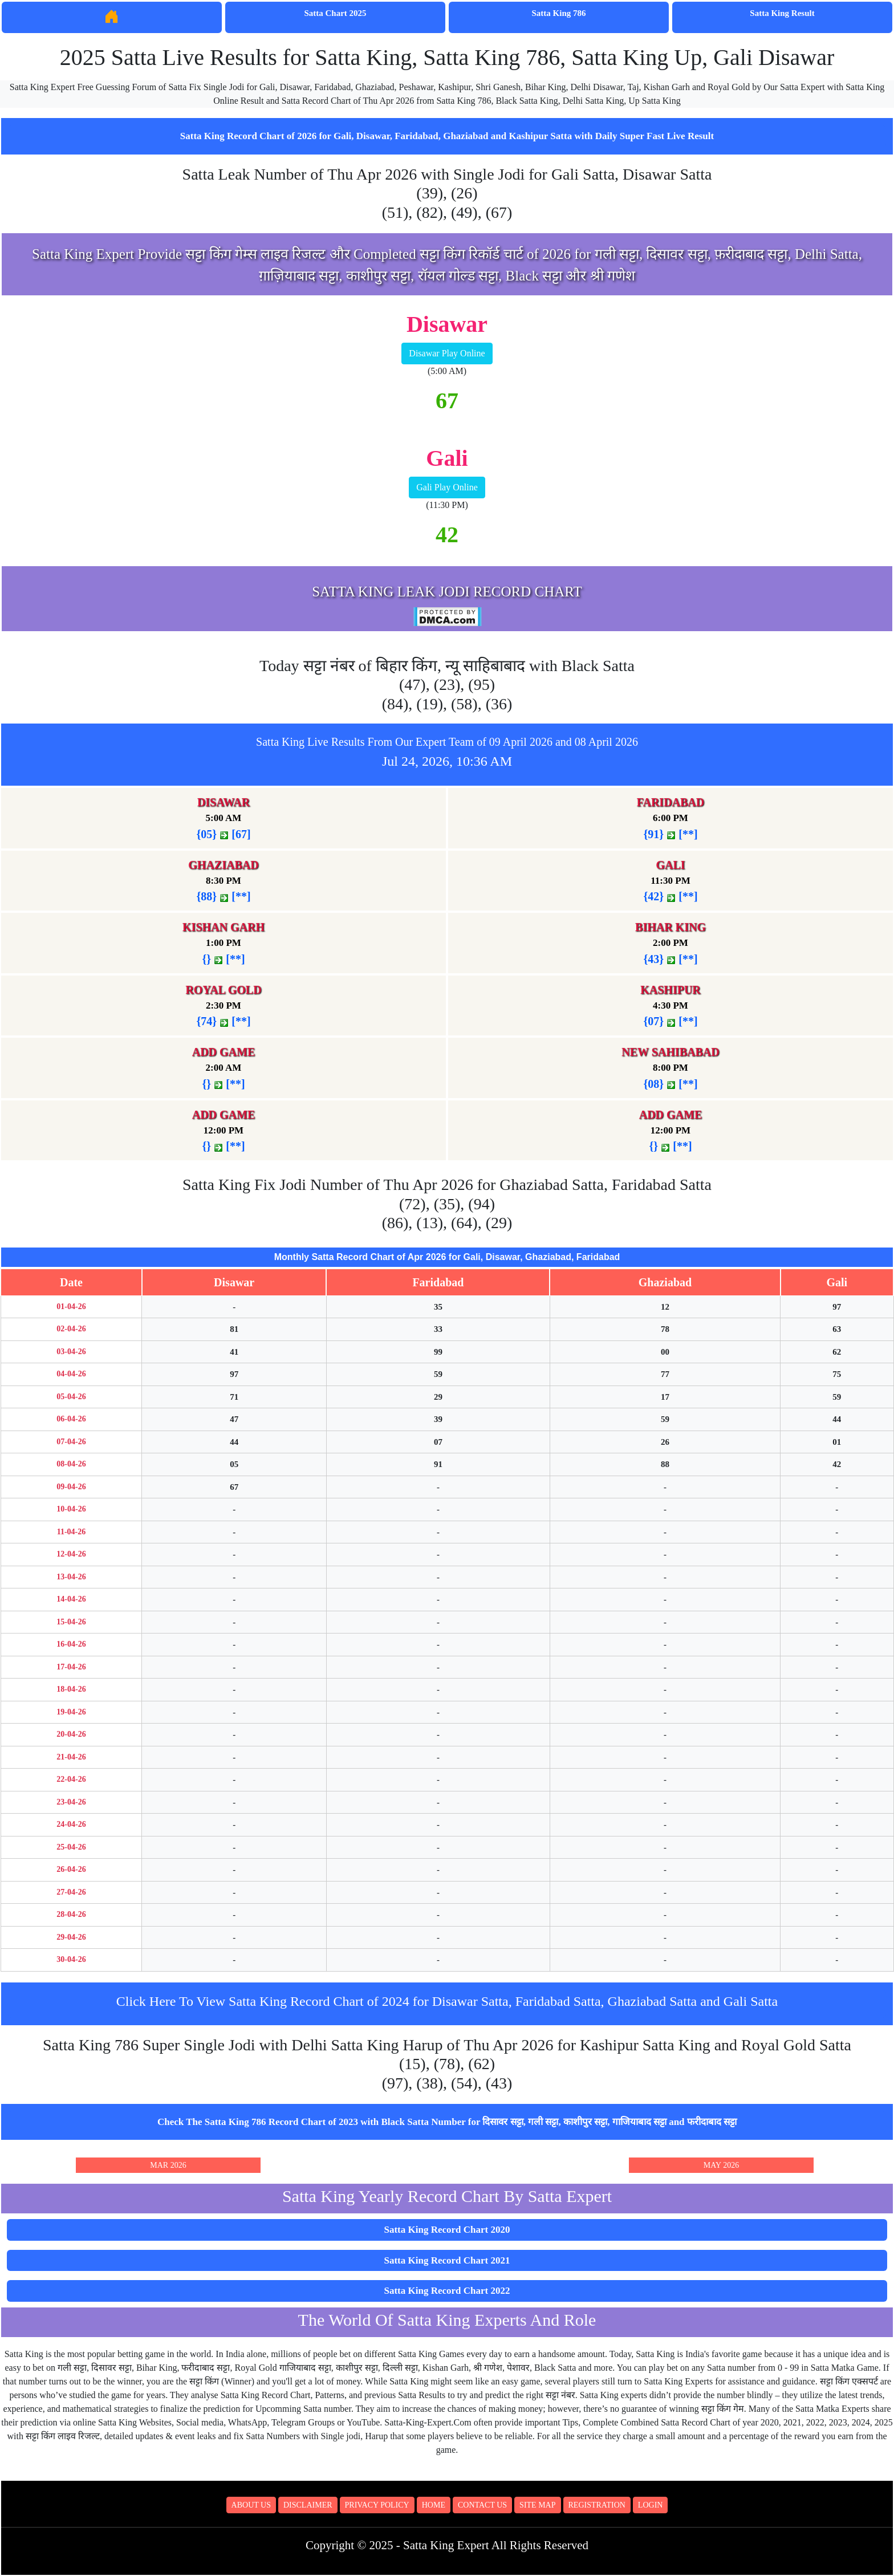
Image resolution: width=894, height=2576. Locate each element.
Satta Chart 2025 (335, 13)
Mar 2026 (168, 2165)
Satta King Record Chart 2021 (447, 2260)
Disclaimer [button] (307, 2505)
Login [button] (650, 2505)
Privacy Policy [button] (377, 2505)
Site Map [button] (537, 2505)
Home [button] (433, 2505)
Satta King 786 (558, 13)
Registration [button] (596, 2505)
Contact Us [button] (482, 2505)
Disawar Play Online (447, 353)
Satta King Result (782, 13)
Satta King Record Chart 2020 (447, 2229)
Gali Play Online (447, 487)
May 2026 (721, 2165)
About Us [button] (251, 2505)
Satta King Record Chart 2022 (447, 2290)
